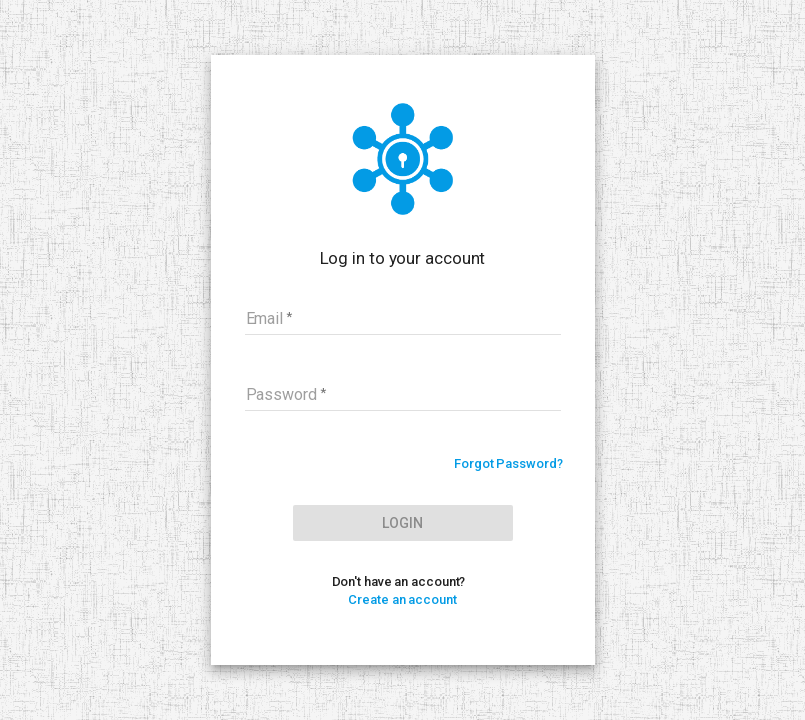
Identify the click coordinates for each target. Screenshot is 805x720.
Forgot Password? (508, 463)
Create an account (402, 599)
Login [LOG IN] (403, 523)
